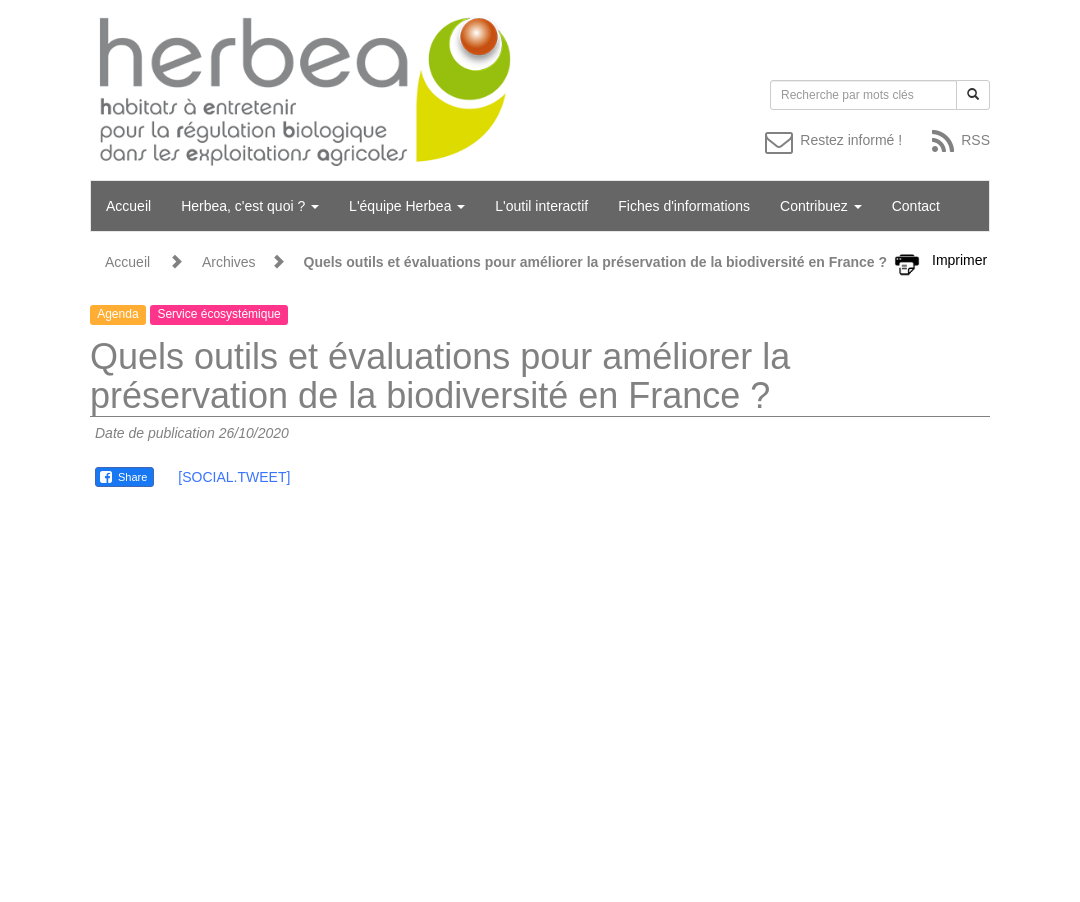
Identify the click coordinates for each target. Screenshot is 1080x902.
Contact (916, 206)
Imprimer (959, 260)
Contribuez (821, 206)
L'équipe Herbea (407, 206)
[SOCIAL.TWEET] (234, 477)
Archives (229, 262)
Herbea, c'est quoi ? (250, 206)
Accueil (128, 206)
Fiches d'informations (684, 206)
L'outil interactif (541, 206)
